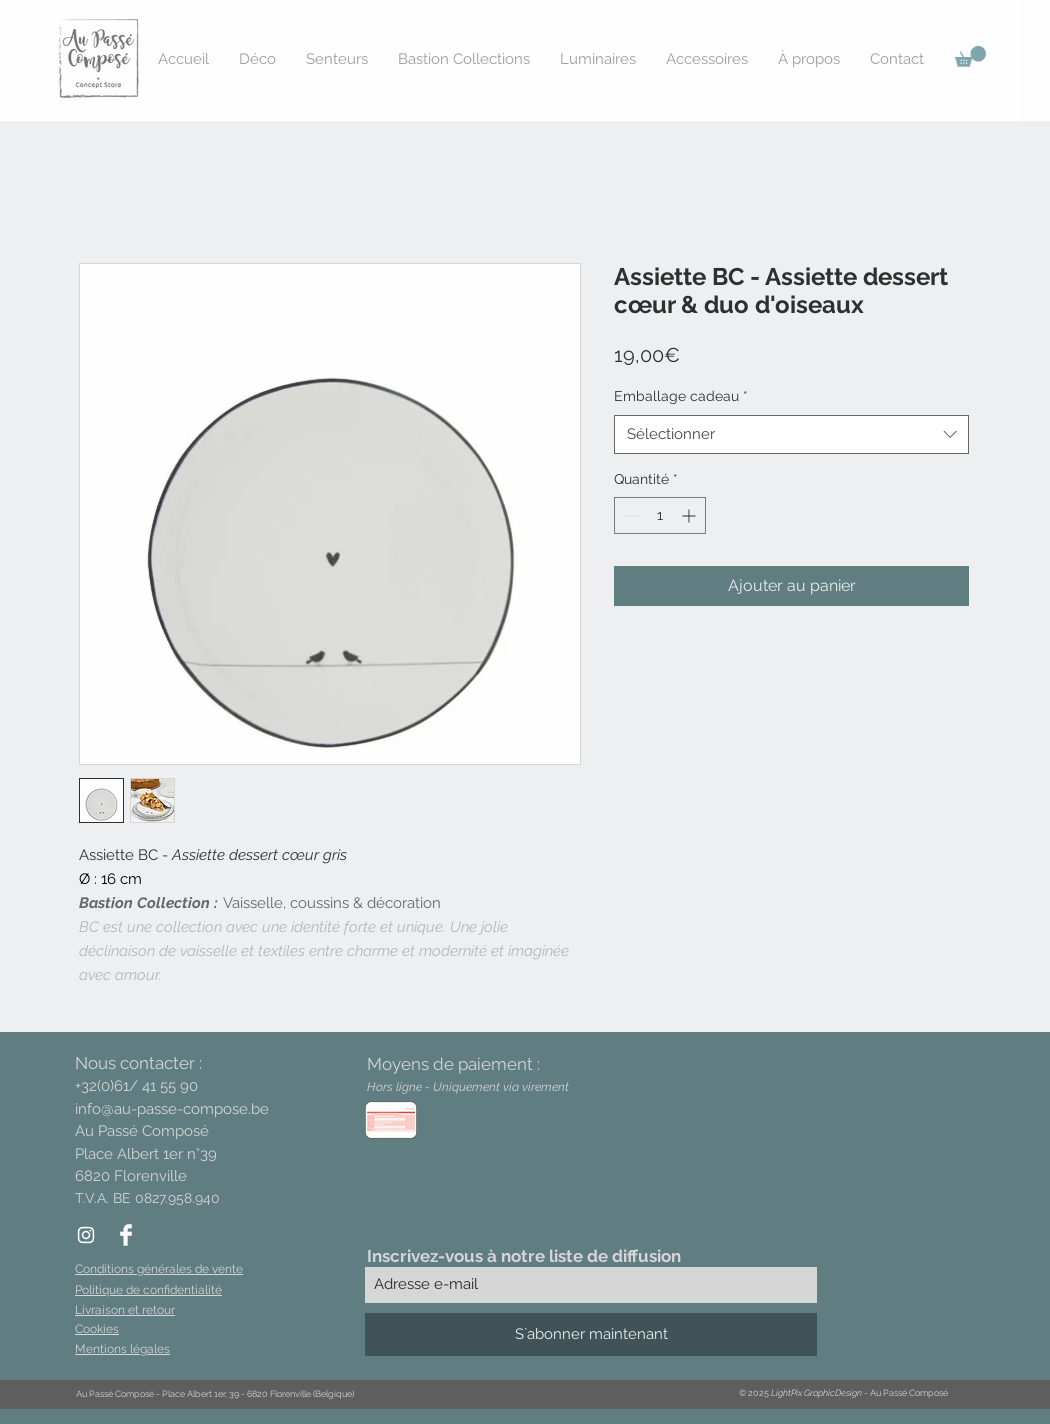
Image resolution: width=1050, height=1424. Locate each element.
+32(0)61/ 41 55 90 (136, 1086)
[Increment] (690, 515)
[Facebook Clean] (126, 1235)
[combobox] (791, 434)
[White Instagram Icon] (86, 1235)
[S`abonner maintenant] (591, 1334)
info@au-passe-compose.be (172, 1109)
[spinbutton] (660, 515)
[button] (970, 56)
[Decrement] (629, 515)
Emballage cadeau (681, 396)
